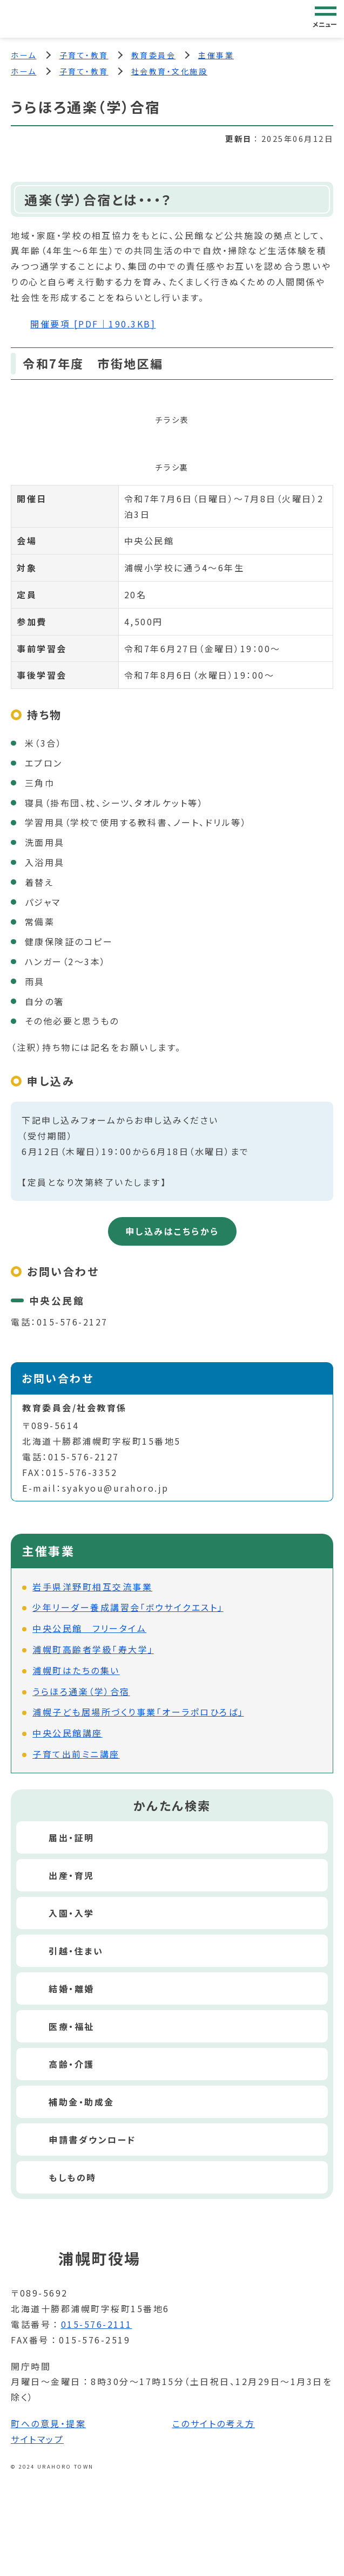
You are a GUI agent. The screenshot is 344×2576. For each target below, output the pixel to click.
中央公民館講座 (67, 1732)
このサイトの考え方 (213, 2423)
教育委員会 (153, 55)
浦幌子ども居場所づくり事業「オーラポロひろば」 (138, 1711)
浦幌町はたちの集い (76, 1670)
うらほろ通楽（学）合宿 (81, 1691)
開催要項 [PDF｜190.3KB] (93, 323)
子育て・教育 (84, 55)
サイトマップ (37, 2438)
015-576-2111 (96, 2324)
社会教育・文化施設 (169, 71)
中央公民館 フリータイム (89, 1628)
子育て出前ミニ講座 (76, 1753)
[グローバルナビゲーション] (326, 18)
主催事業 (216, 55)
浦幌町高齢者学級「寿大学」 (93, 1649)
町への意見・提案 (48, 2423)
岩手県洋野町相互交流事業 (92, 1586)
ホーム (24, 55)
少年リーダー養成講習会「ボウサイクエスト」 (128, 1607)
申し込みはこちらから (172, 1231)
